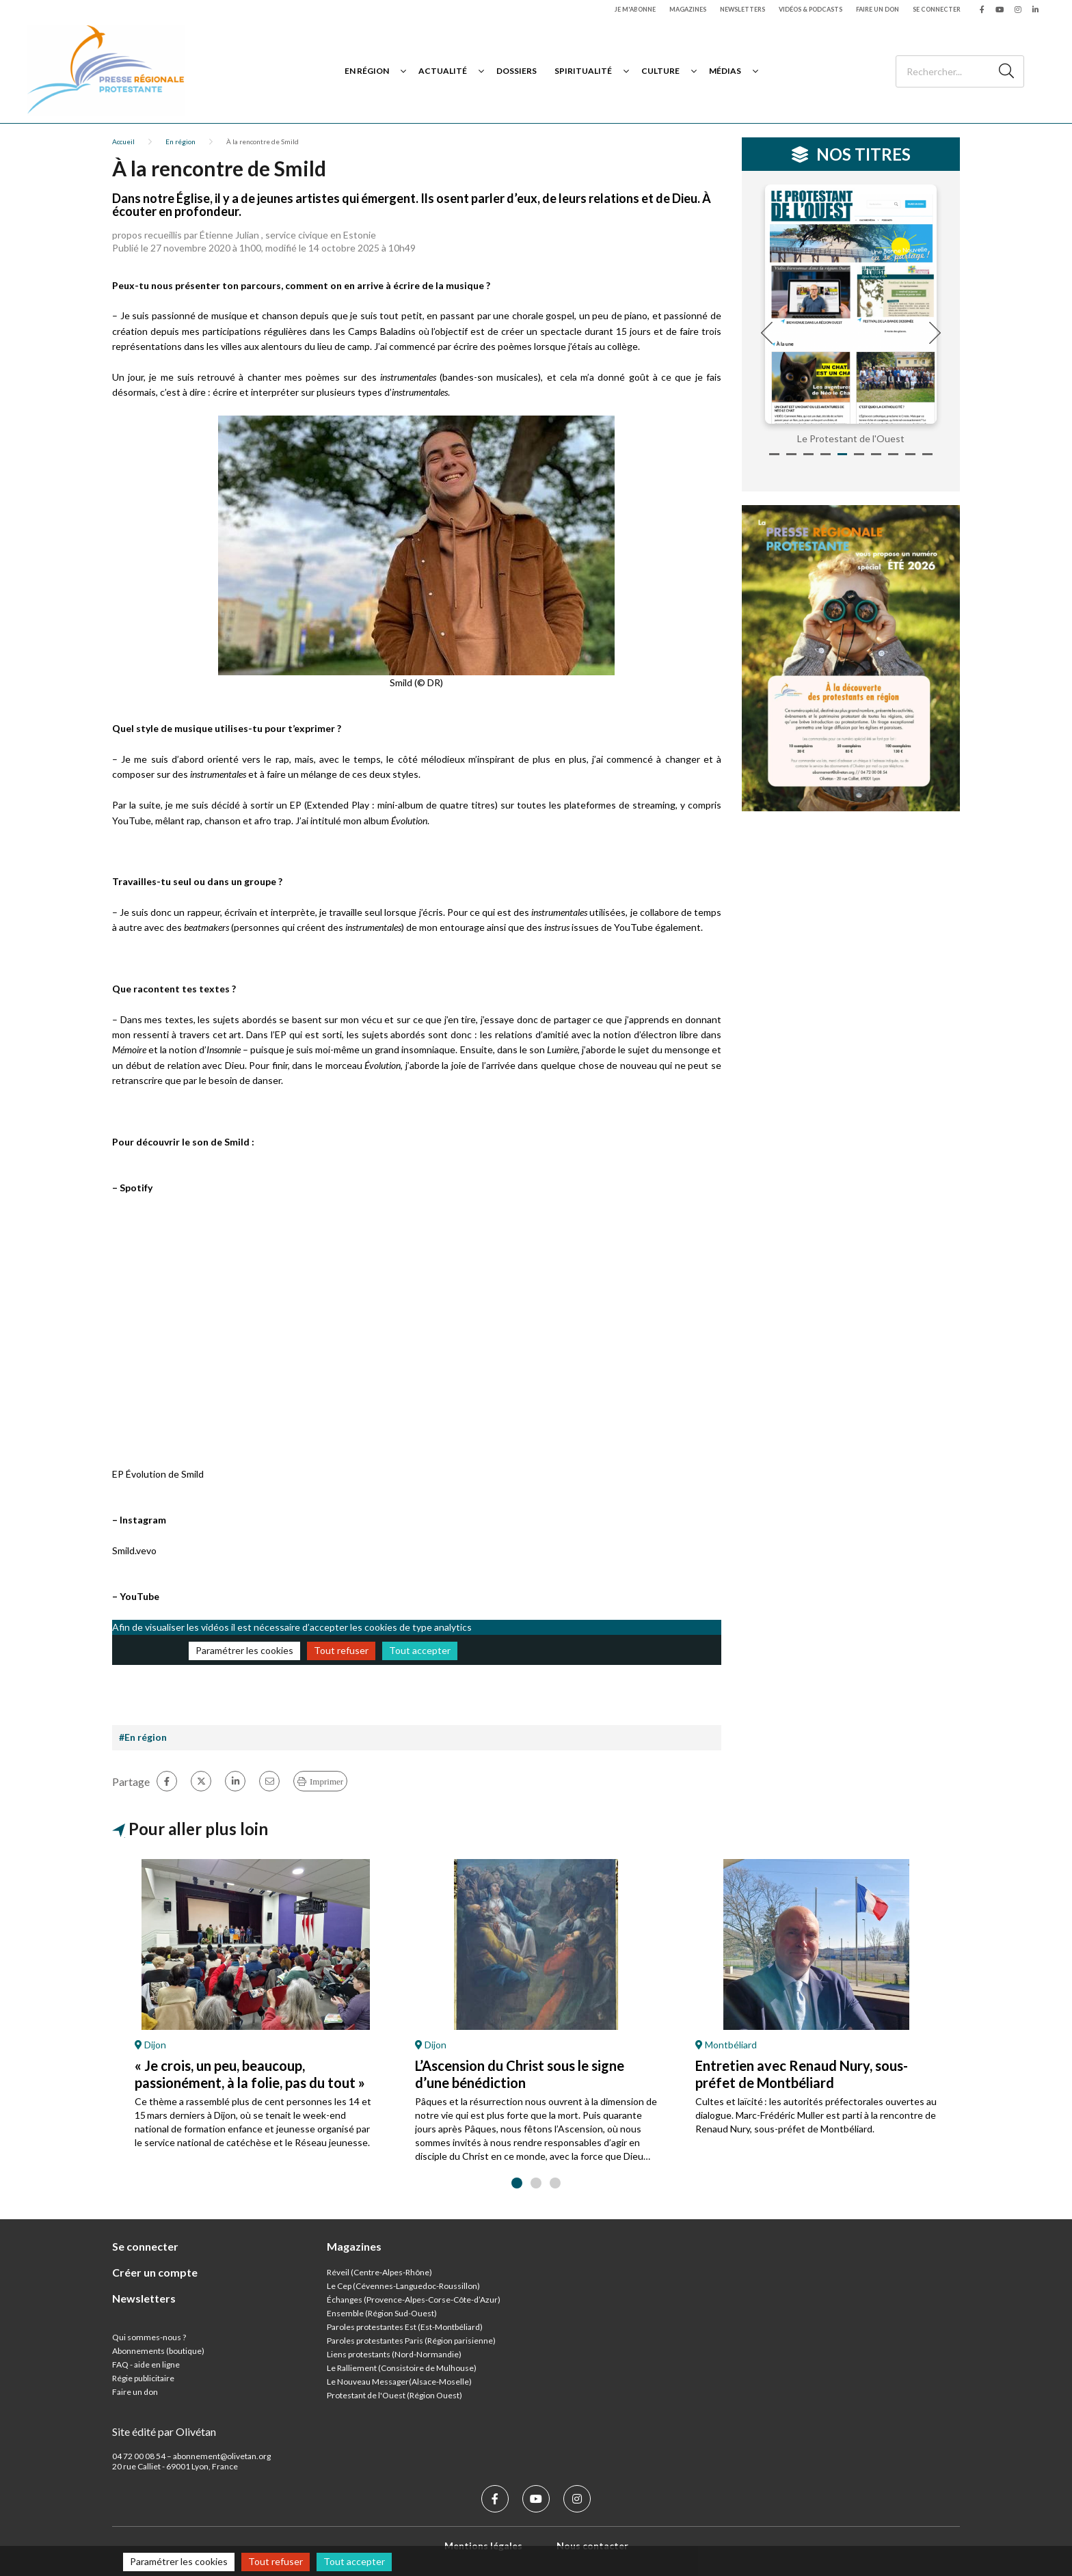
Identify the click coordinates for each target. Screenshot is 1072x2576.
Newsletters (742, 9)
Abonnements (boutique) (158, 2351)
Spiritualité (583, 71)
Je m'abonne (635, 9)
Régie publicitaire (143, 2378)
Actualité (442, 71)
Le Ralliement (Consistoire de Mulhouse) (402, 2368)
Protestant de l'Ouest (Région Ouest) (394, 2395)
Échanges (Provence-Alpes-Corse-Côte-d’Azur (412, 2299)
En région (367, 71)
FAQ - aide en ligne (146, 2364)
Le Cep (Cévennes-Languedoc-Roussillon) (403, 2286)
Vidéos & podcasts (810, 9)
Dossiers (516, 71)
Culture (660, 71)
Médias (725, 71)
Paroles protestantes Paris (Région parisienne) (411, 2340)
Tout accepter (420, 1650)
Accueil (123, 141)
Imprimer (326, 1781)
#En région (143, 1737)
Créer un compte (155, 2272)
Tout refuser (341, 1650)
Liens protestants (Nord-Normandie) (394, 2354)
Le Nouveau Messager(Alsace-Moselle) (399, 2381)
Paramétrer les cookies (244, 1650)
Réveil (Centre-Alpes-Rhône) (379, 2272)
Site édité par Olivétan (164, 2431)
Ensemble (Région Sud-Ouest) (382, 2313)
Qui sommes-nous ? (149, 2337)
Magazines (687, 9)
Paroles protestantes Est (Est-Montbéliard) (405, 2327)
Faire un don (877, 9)
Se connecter (937, 9)
